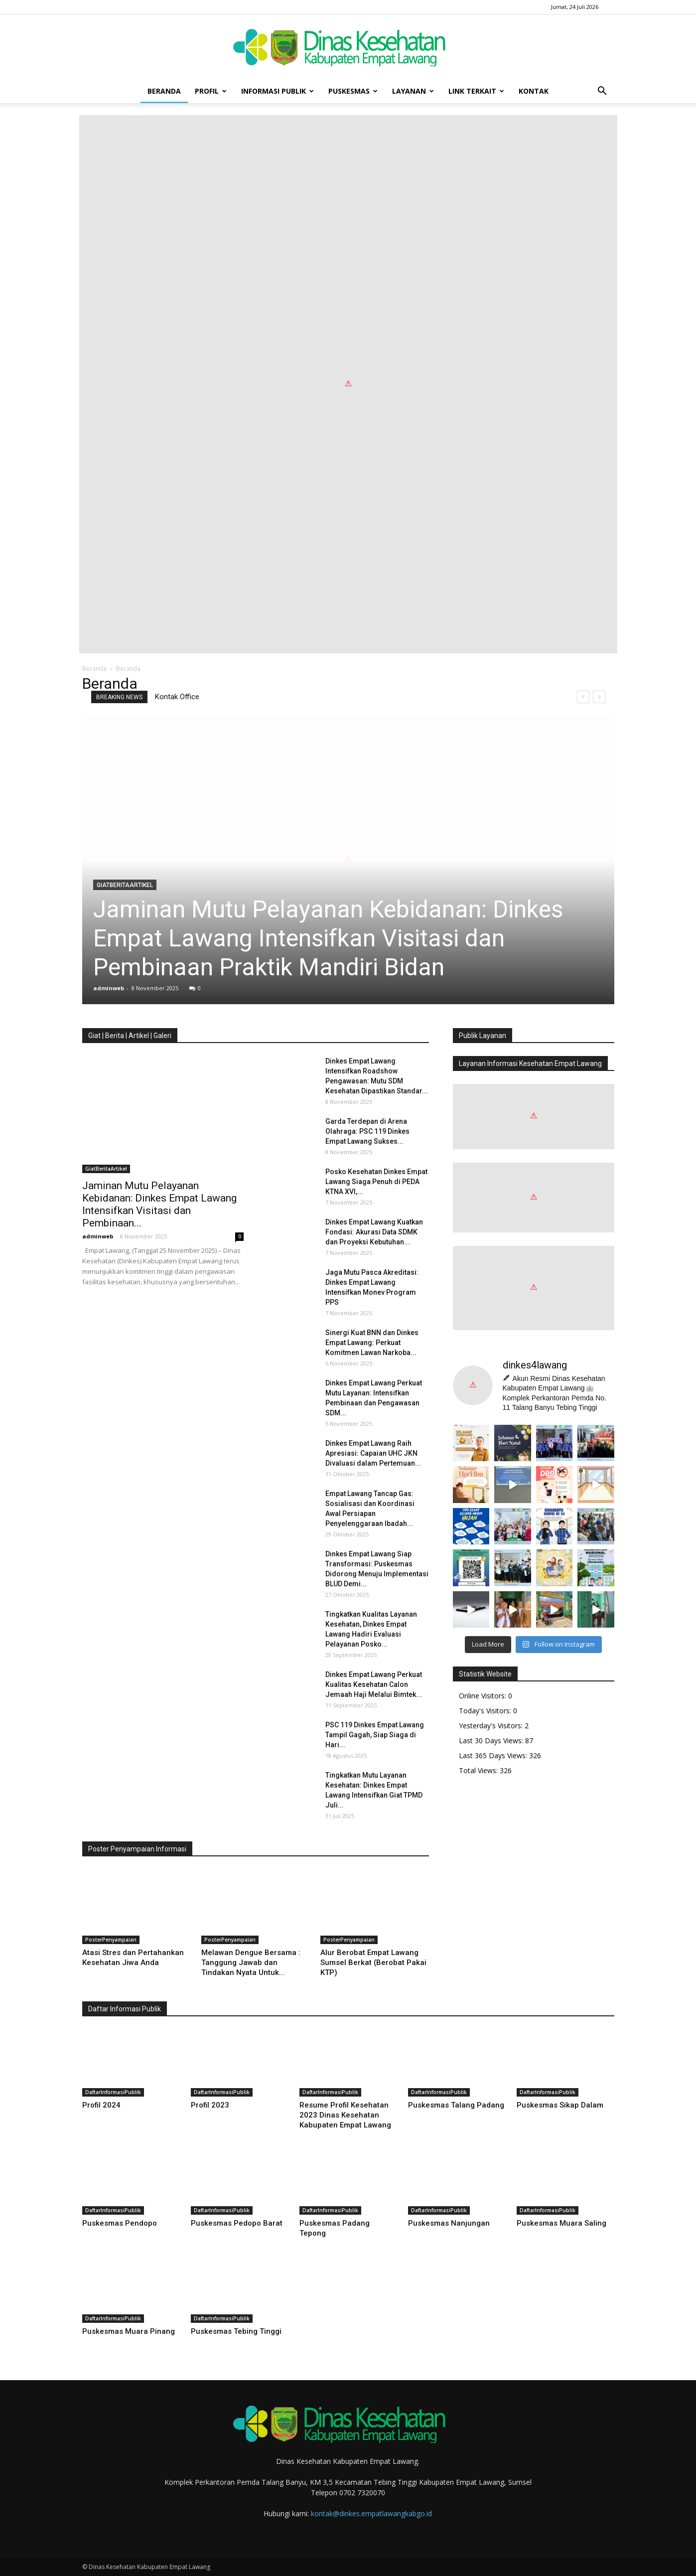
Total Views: (479, 1770)
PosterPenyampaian (111, 1939)
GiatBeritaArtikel (125, 885)
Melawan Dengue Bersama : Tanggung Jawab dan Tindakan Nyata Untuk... (250, 1962)
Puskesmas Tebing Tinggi (236, 2331)
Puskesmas (353, 91)
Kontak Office (177, 696)
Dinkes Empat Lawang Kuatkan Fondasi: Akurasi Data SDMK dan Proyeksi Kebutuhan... (374, 1232)
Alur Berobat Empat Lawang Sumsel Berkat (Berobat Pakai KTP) (373, 1962)
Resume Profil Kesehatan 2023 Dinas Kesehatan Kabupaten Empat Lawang (345, 2115)
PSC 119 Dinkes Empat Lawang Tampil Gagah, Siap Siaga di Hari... (374, 1735)
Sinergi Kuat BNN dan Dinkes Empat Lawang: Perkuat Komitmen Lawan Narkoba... (371, 1343)
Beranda (164, 91)
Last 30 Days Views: (492, 1740)
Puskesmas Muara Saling (561, 2223)
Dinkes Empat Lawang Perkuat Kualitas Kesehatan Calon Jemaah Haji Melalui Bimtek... (373, 1684)
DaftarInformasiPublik (113, 2092)
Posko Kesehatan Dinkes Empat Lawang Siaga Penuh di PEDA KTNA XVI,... (376, 1182)
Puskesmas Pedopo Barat (236, 2223)
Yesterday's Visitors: (492, 1725)
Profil (211, 91)
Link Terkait (476, 91)
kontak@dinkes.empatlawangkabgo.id (371, 2513)
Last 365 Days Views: (494, 1755)
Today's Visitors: (486, 1710)
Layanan (413, 91)
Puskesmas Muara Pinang (128, 2331)
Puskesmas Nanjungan (449, 2223)
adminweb (108, 988)
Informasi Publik (277, 91)
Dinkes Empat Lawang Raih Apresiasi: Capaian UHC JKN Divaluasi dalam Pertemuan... (373, 1453)
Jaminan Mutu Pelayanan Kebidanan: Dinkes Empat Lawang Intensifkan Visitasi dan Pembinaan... (159, 1204)
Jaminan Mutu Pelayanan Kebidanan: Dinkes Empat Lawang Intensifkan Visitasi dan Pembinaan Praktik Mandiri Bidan (328, 938)
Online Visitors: (483, 1695)
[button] (602, 91)
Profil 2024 (101, 2105)
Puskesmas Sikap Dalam (560, 2105)
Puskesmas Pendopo (119, 2223)
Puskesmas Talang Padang (456, 2105)
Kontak (534, 91)
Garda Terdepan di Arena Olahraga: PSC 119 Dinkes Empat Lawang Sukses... (367, 1131)
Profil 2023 (210, 2105)
